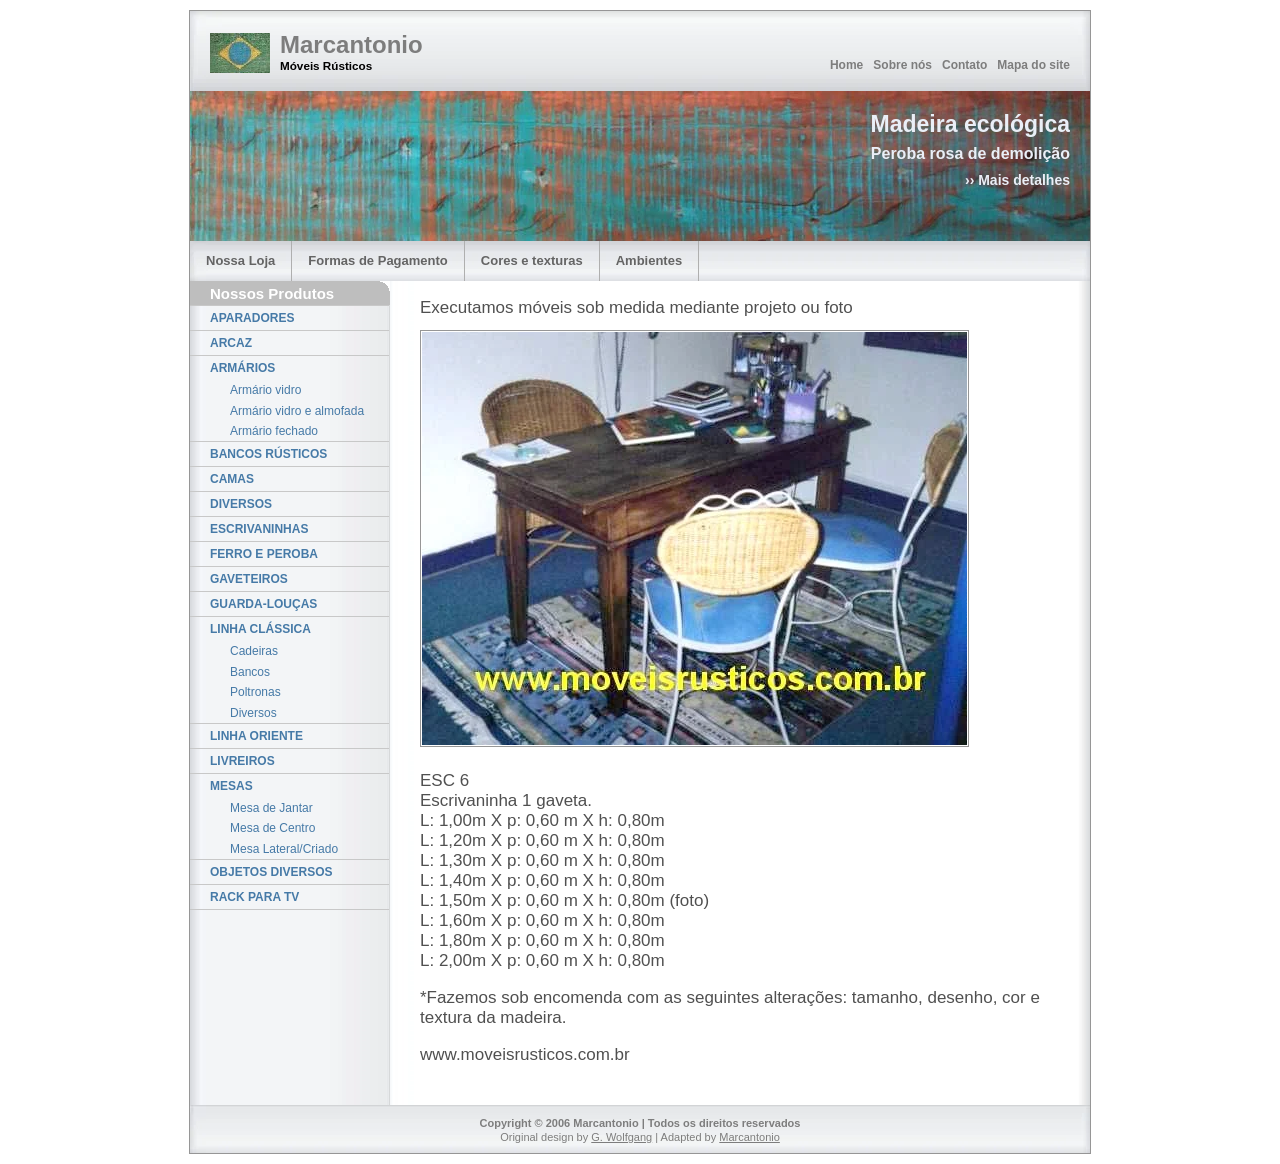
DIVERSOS (241, 504)
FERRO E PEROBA (264, 554)
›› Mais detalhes (1017, 180)
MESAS (231, 786)
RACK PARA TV (254, 897)
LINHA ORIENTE (256, 736)
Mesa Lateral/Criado (284, 849)
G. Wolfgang (621, 1137)
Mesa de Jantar (271, 808)
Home (846, 65)
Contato (964, 65)
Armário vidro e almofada (297, 411)
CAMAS (232, 479)
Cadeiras (254, 651)
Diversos (253, 713)
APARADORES (252, 318)
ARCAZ (231, 343)
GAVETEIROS (249, 579)
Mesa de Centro (272, 828)
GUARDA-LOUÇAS (263, 604)
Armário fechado (274, 431)
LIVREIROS (242, 761)
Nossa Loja (240, 260)
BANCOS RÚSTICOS (268, 454)
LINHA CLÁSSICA (260, 629)
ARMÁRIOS (242, 368)
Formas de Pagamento (377, 260)
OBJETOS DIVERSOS (271, 872)
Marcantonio (351, 44)
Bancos (250, 672)
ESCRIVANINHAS (259, 529)
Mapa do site (1033, 65)
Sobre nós (902, 65)
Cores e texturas (532, 260)
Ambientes (649, 260)
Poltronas (255, 692)
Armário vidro (265, 390)
